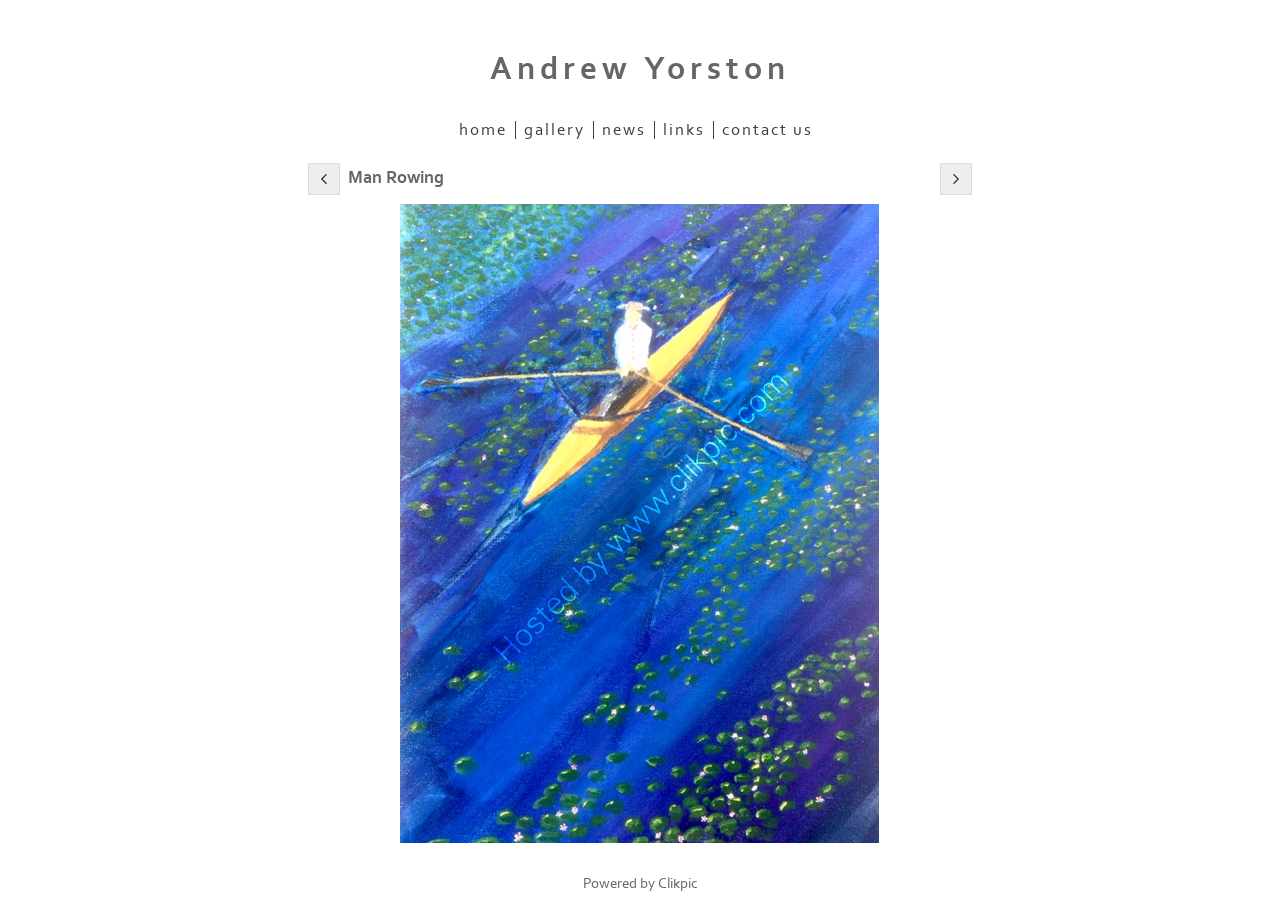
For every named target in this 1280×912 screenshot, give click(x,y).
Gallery (554, 130)
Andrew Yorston (640, 69)
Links (684, 130)
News (624, 130)
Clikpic (678, 883)
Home (483, 130)
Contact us (767, 130)
